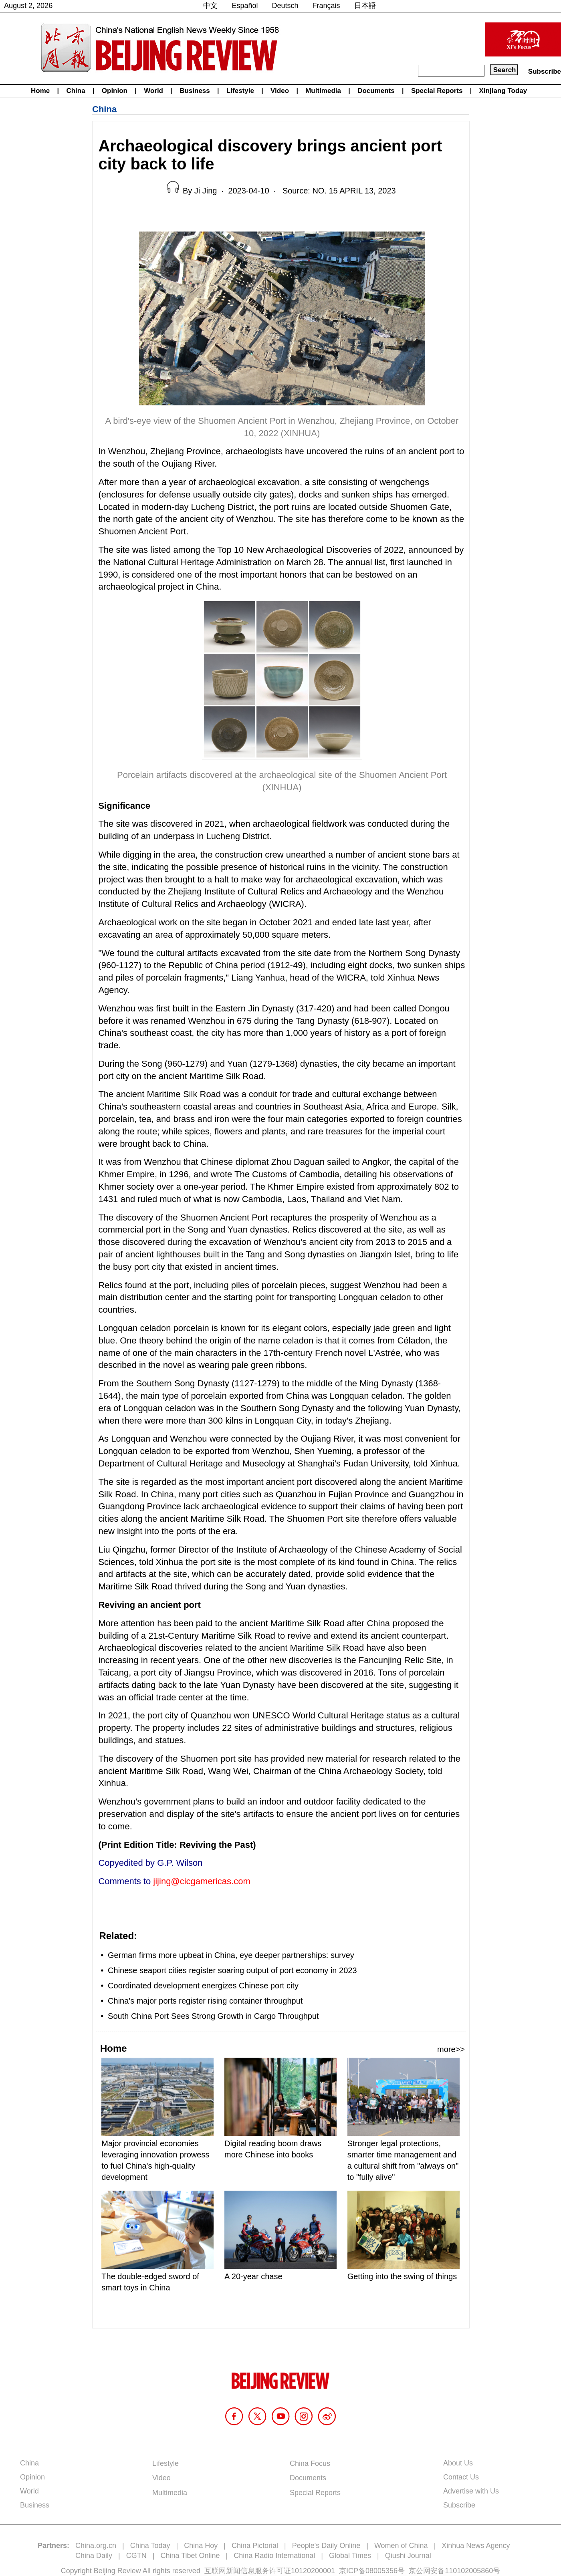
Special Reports (437, 91)
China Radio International (274, 2556)
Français (326, 6)
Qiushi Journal (408, 2556)
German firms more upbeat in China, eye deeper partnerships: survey (231, 1955)
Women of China (401, 2546)
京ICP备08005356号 (372, 2571)
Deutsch (285, 6)
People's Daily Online (326, 2546)
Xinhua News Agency (476, 2546)
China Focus (310, 2463)
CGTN (136, 2556)
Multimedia (323, 91)
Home (40, 91)
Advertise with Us (471, 2491)
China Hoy (201, 2546)
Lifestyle (240, 91)
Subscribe (544, 71)
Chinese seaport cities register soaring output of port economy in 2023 (232, 1970)
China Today (150, 2546)
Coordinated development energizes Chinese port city (203, 1985)
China (75, 91)
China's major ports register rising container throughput (205, 2000)
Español (245, 6)
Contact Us (461, 2477)
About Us (458, 2463)
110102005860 (469, 2571)
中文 (210, 6)
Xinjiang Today (503, 91)
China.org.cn (95, 2546)
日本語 (365, 6)
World (153, 91)
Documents (376, 91)
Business (195, 91)
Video (279, 91)
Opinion (114, 91)
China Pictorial (255, 2546)
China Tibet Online (190, 2556)
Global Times (350, 2556)
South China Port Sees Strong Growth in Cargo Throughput (213, 2016)
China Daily (93, 2556)
